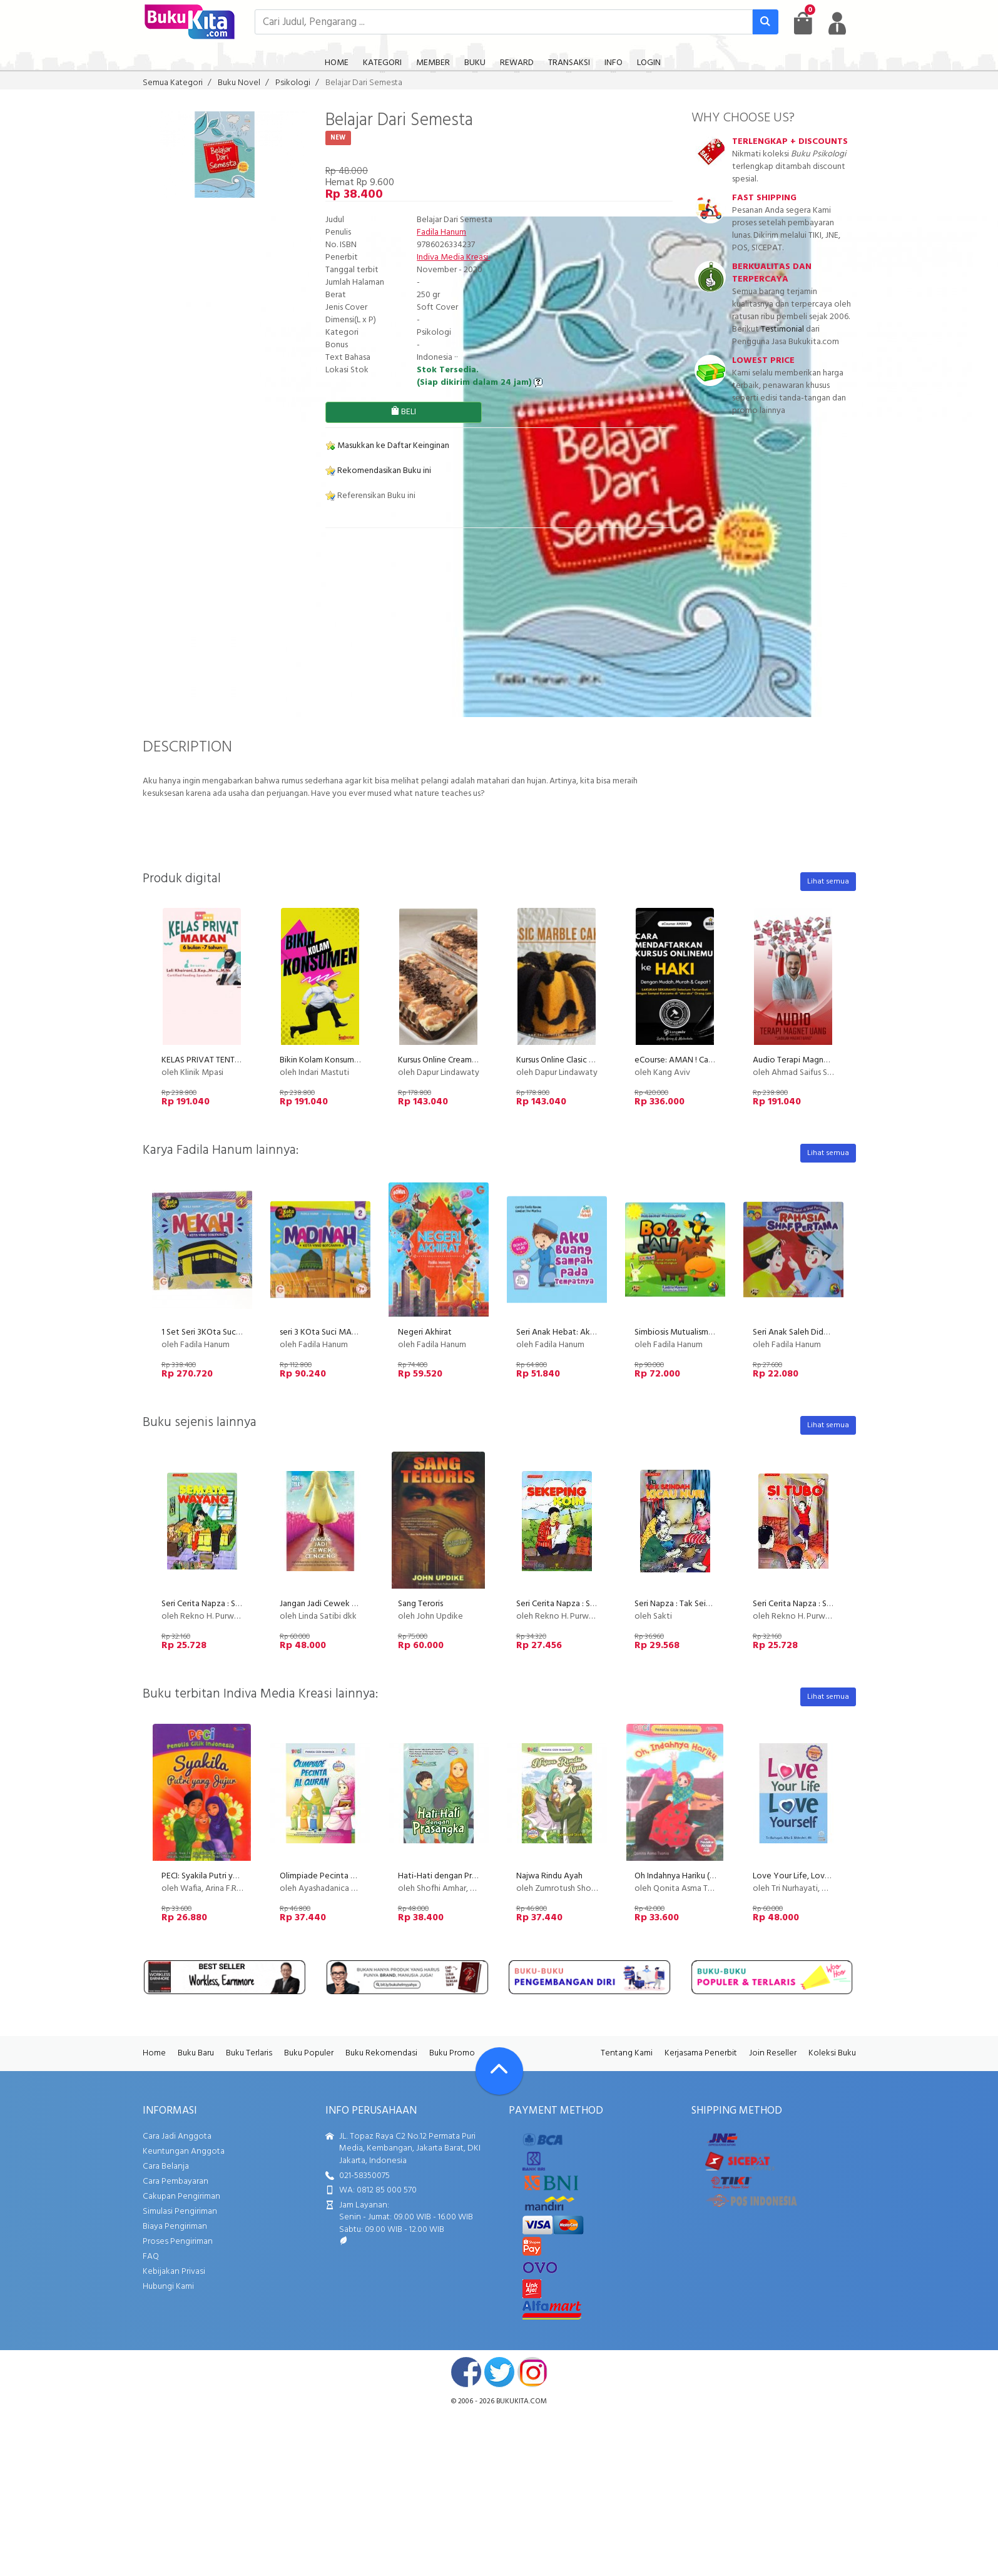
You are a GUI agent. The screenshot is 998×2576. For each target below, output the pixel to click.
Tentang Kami (627, 2053)
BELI (403, 412)
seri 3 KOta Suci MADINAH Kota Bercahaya (358, 1332)
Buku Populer (309, 2053)
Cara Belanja (166, 2166)
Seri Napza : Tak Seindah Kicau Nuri (698, 1604)
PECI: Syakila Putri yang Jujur (213, 1876)
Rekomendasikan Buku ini (378, 471)
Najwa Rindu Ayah (549, 1876)
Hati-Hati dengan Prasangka (450, 1876)
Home (154, 2053)
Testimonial (782, 329)
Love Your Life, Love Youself (806, 1876)
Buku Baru (196, 2053)
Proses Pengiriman (178, 2241)
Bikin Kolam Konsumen (322, 1060)
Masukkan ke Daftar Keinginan (387, 446)
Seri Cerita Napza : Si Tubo (801, 1604)
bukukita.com (521, 2401)
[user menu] (837, 23)
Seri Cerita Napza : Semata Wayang (226, 1604)
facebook (466, 2372)
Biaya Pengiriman (175, 2226)
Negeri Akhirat (425, 1332)
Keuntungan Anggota (184, 2151)
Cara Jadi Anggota (177, 2136)
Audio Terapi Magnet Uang (803, 1060)
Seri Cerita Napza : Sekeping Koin (577, 1604)
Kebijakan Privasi (174, 2271)
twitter (499, 2372)
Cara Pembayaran (175, 2181)
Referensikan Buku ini (370, 496)
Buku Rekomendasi (381, 2053)
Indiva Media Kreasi (453, 257)
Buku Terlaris (249, 2053)
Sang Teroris (420, 1604)
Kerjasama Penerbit (700, 2053)
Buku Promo (452, 2053)
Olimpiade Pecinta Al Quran (331, 1876)
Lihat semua (828, 881)
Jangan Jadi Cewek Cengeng (332, 1604)
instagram (532, 2372)
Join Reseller (773, 2053)
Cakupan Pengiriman (181, 2196)
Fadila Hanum (441, 232)
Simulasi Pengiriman (180, 2211)
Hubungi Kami (168, 2286)
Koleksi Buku (832, 2053)
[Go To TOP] (499, 2071)
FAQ (151, 2256)
